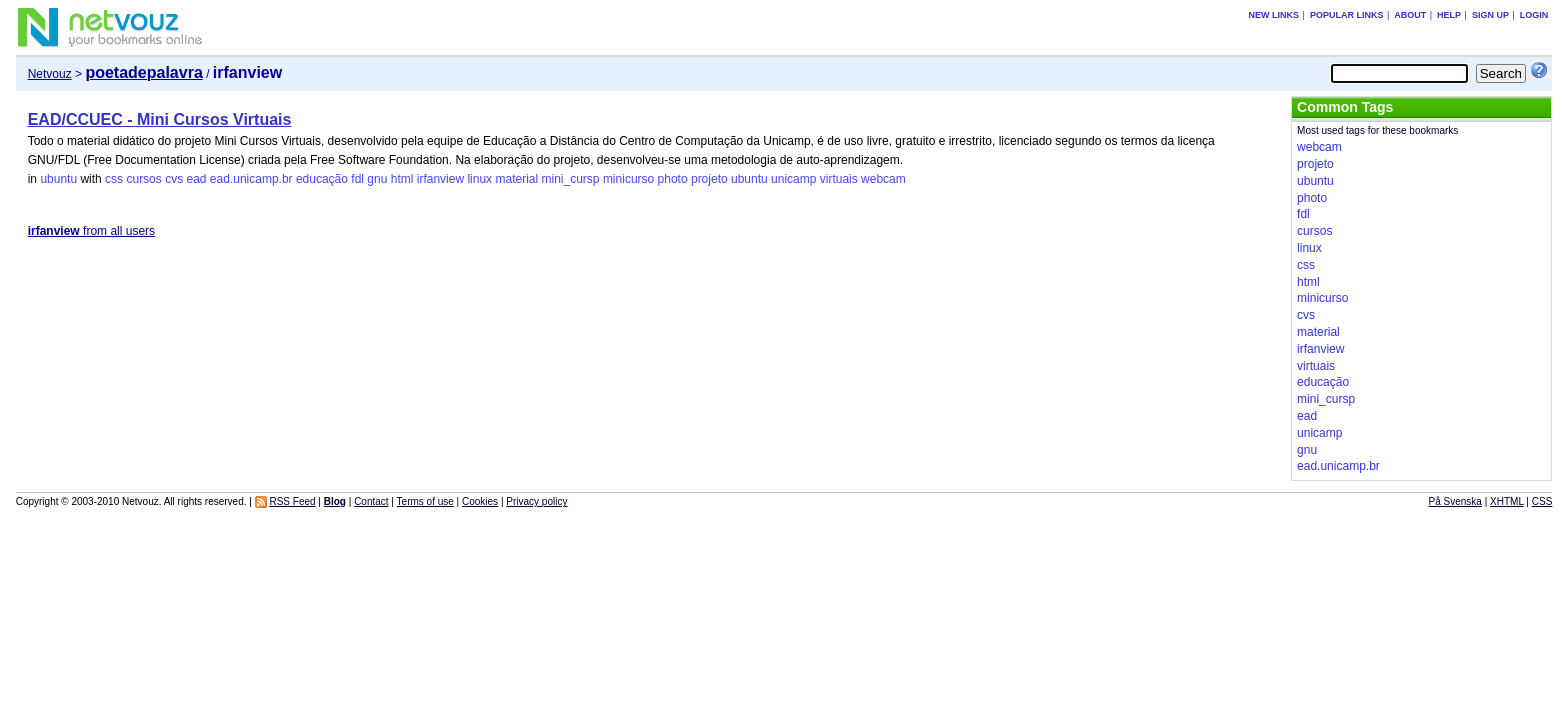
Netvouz (50, 74)
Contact (371, 501)
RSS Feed (292, 501)
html (402, 179)
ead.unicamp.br (251, 179)
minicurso (628, 179)
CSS (1542, 501)
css (114, 179)
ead (196, 179)
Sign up (1490, 15)
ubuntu (58, 179)
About (1410, 15)
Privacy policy (536, 501)
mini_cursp (571, 179)
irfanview (440, 179)
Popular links (1347, 15)
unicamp (793, 179)
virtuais (839, 179)
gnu (377, 179)
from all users (91, 231)
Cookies (480, 501)
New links (1274, 15)
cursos (143, 179)
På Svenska (1455, 501)
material (516, 179)
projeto (709, 179)
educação (322, 179)
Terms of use (425, 501)
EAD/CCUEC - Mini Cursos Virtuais (160, 119)
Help (1449, 15)
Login (1534, 15)
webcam (883, 179)
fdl (357, 179)
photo (673, 179)
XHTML (1507, 501)
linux (479, 179)
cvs (174, 179)
